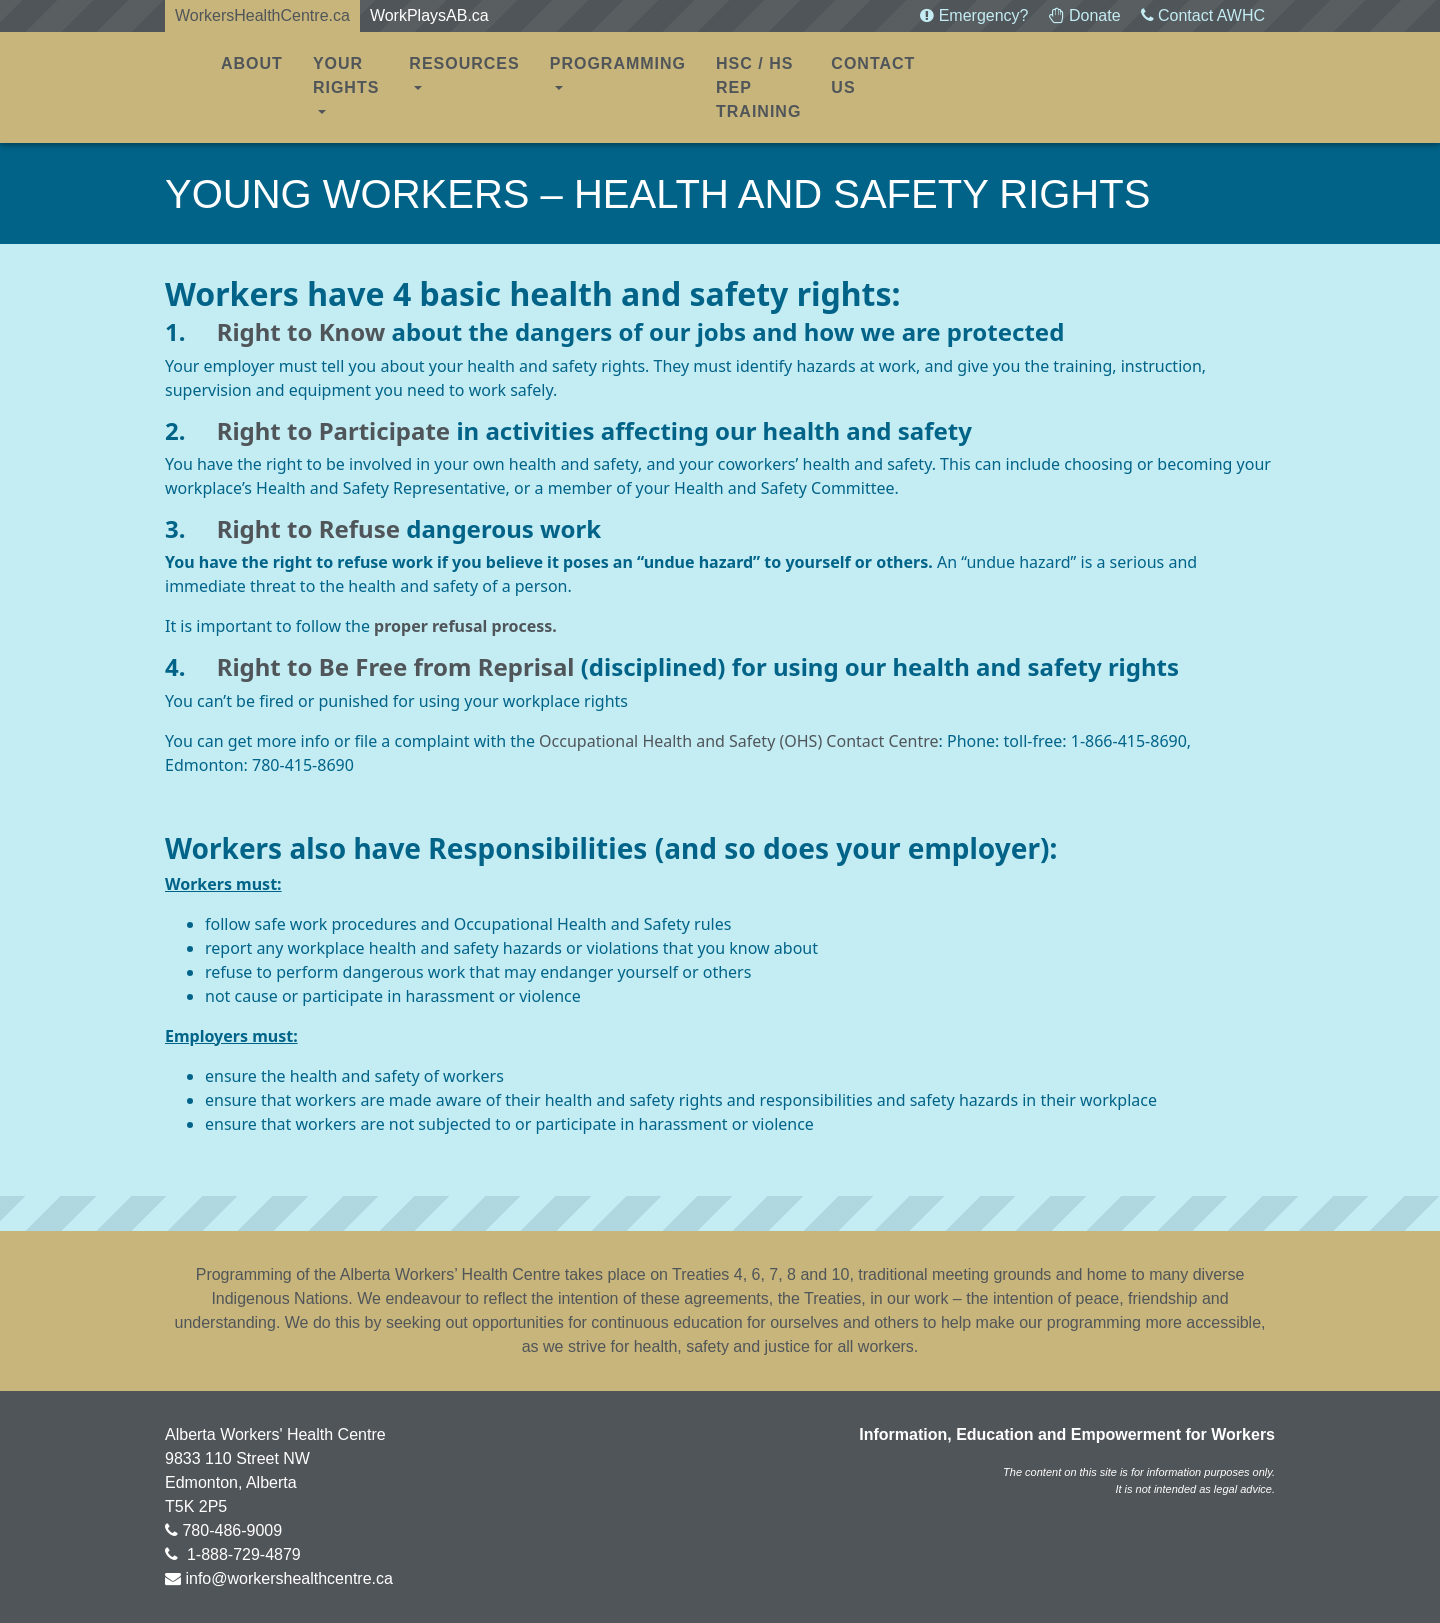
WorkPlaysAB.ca (429, 15)
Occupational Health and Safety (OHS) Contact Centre (738, 741)
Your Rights (346, 75)
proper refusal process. (465, 626)
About (252, 63)
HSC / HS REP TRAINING (758, 87)
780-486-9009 (232, 1530)
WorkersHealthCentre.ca (262, 15)
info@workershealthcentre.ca (288, 1578)
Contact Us (873, 75)
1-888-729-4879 (241, 1554)
